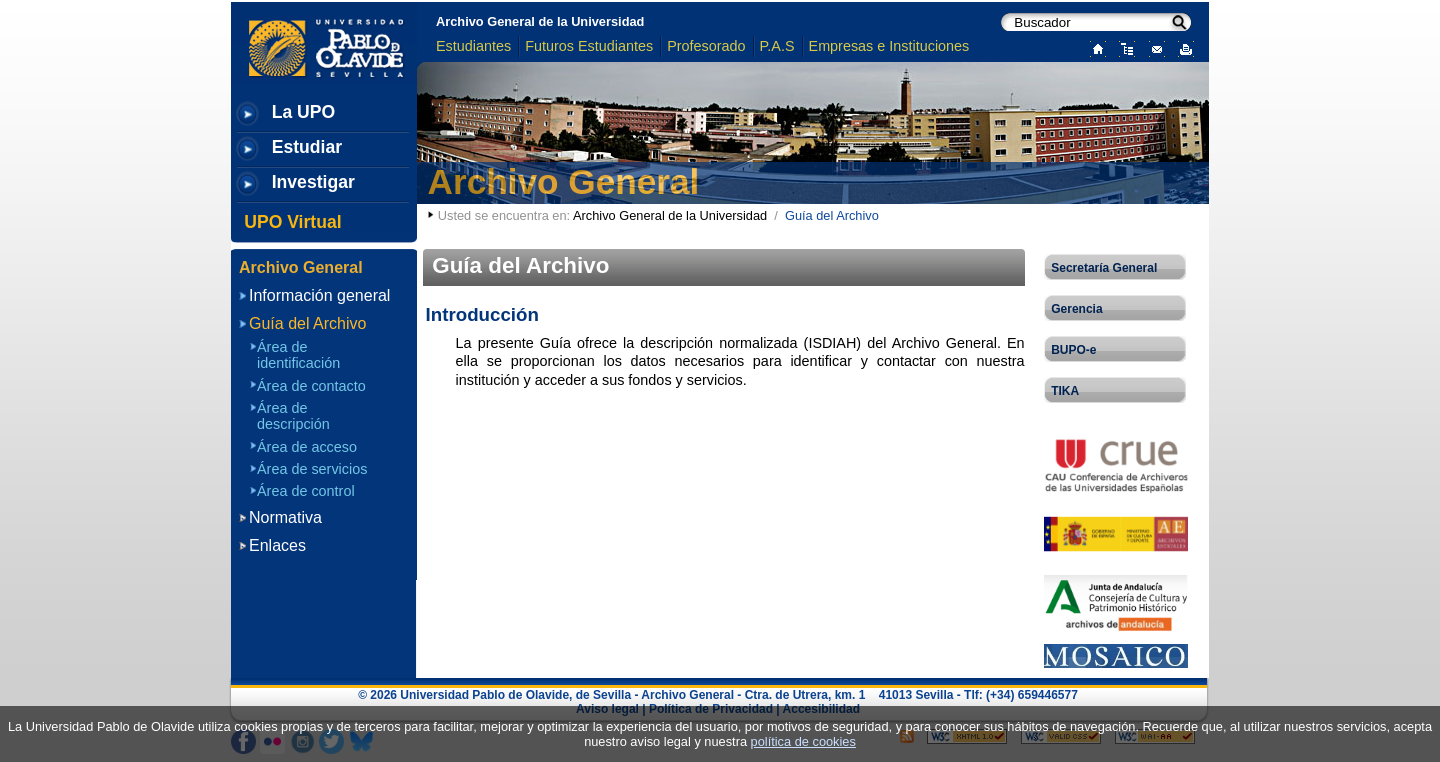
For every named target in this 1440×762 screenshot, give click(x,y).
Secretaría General (1104, 268)
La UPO (304, 112)
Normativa (285, 517)
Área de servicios (312, 469)
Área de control (306, 491)
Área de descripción (293, 416)
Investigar (313, 182)
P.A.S (777, 46)
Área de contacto (311, 386)
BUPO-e (1073, 350)
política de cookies (803, 741)
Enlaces (277, 545)
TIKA (1065, 391)
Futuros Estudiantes (589, 46)
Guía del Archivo (307, 323)
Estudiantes (473, 46)
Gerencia (1076, 309)
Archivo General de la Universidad (540, 21)
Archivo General (564, 181)
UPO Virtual (292, 222)
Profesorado (706, 46)
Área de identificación (298, 355)
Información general (319, 295)
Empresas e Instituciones (889, 46)
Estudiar (307, 147)
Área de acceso (307, 447)
